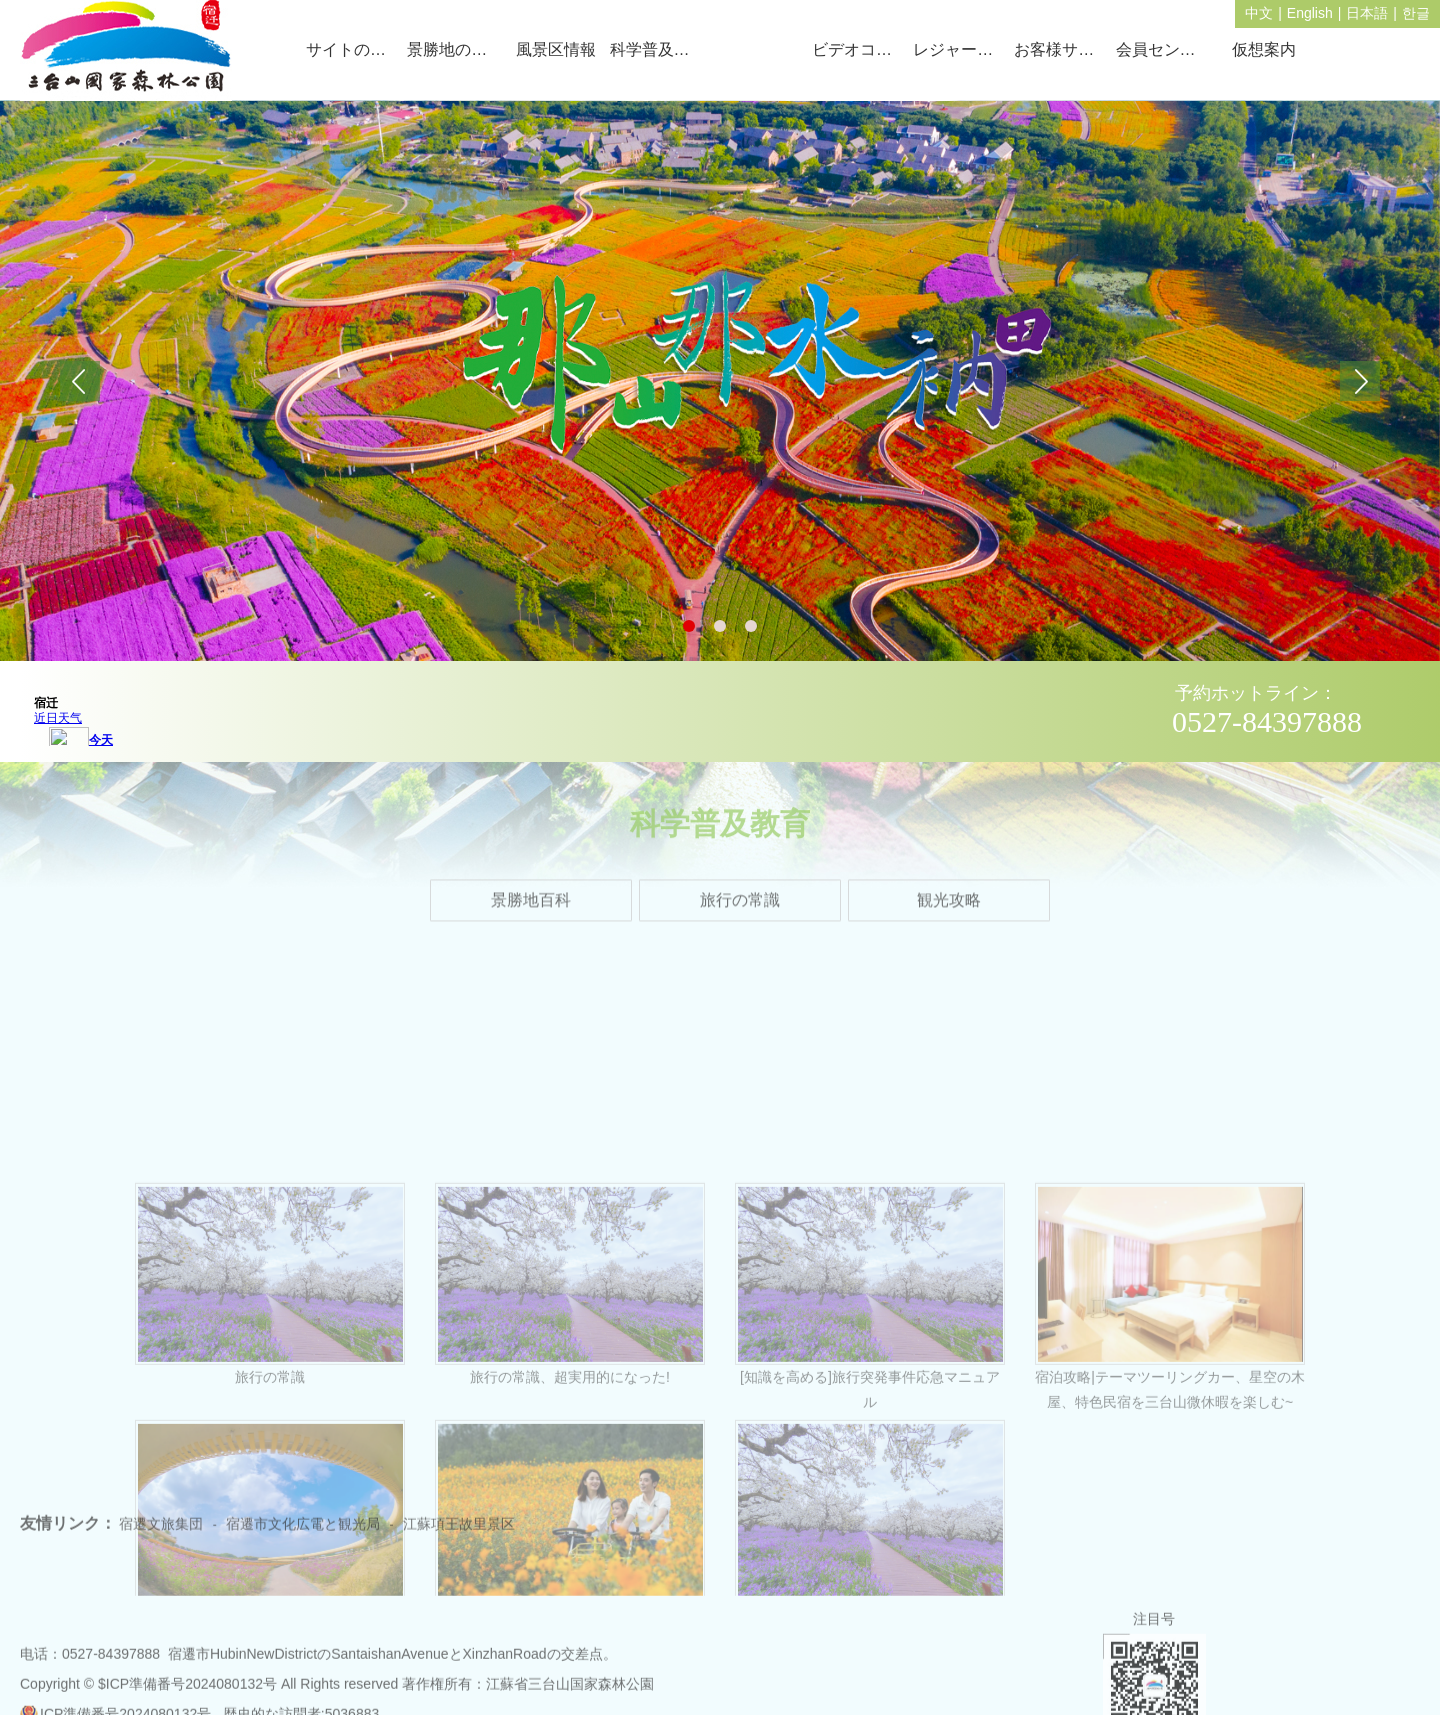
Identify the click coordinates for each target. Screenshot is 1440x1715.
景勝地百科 (531, 914)
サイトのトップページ (353, 49)
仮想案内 (1264, 49)
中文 (1259, 13)
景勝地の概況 (454, 49)
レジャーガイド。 (960, 49)
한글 (1416, 13)
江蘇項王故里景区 (459, 1541)
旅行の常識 (740, 914)
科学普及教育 (657, 49)
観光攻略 (949, 914)
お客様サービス (1061, 49)
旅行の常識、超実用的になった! (570, 1590)
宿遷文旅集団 (161, 1541)
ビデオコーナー (859, 49)
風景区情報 (556, 49)
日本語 (1367, 13)
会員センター (1163, 49)
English (1310, 13)
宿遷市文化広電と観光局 (303, 1541)
